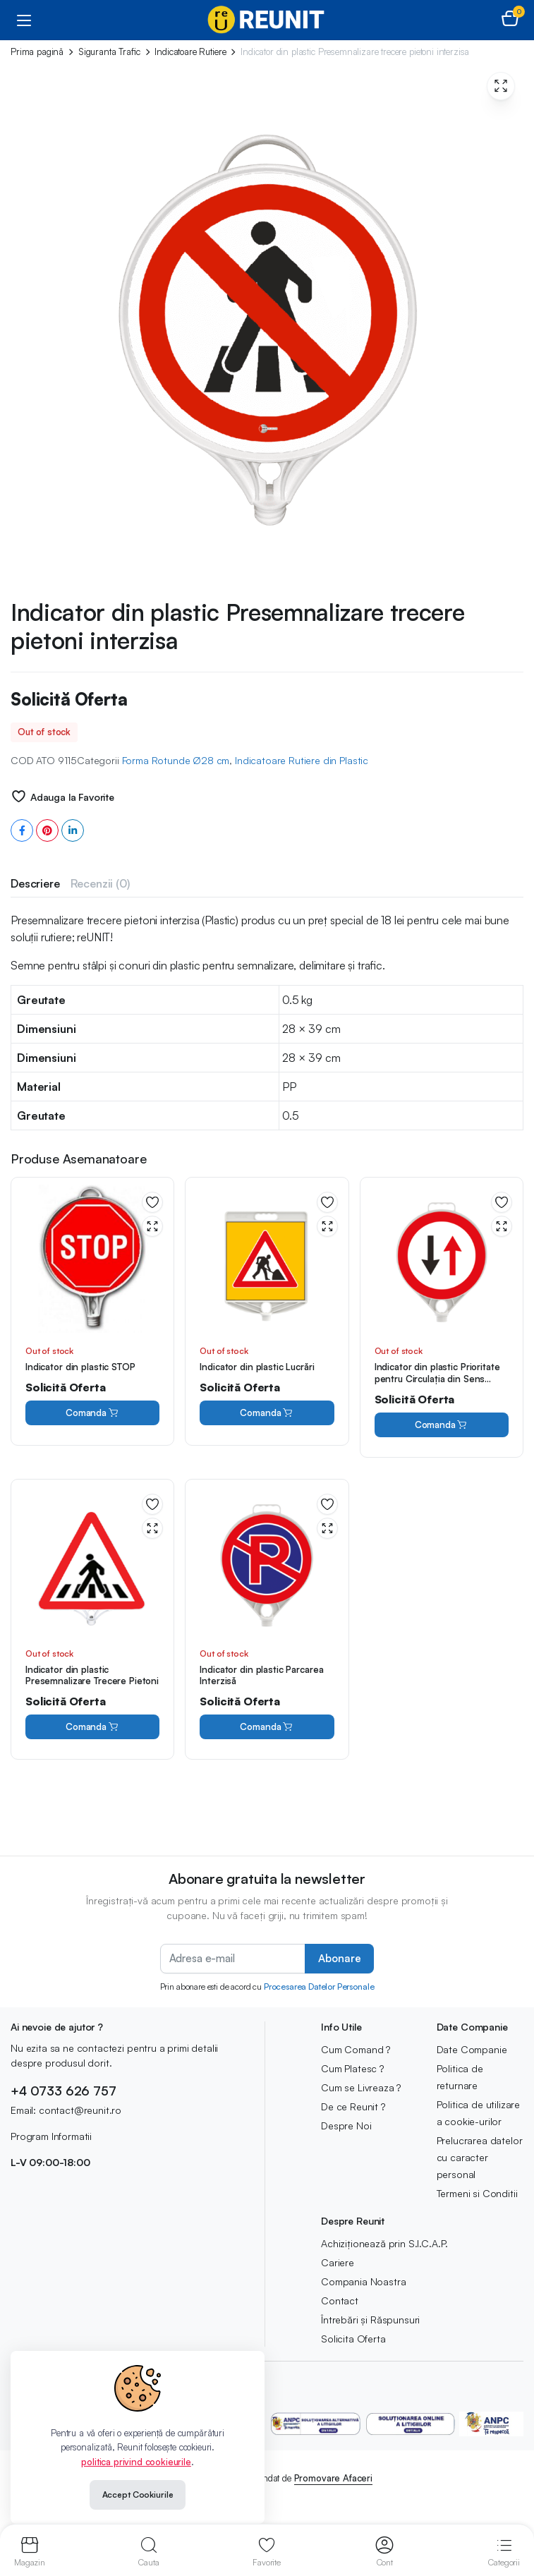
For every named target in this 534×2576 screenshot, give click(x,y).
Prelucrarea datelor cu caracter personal (480, 2157)
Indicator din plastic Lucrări (257, 1366)
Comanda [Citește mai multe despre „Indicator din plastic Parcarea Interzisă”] (266, 1727)
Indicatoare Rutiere (190, 51)
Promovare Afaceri (333, 2478)
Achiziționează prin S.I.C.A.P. (384, 2243)
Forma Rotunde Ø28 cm (176, 760)
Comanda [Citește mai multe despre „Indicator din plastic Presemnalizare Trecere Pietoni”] (92, 1727)
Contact (339, 2300)
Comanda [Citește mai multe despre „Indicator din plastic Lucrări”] (266, 1413)
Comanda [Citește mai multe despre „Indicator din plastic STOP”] (92, 1413)
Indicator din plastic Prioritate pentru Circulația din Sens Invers (437, 1378)
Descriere (35, 883)
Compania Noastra (363, 2281)
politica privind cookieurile (136, 2461)
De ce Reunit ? (353, 2106)
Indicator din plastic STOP (80, 1366)
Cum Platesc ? (352, 2068)
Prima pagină (37, 51)
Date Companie (472, 2049)
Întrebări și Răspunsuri (370, 2320)
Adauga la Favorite (72, 797)
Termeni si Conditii (477, 2193)
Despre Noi (346, 2125)
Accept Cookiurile (138, 2494)
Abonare (339, 1958)
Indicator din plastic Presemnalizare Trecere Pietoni (92, 1675)
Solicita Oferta (353, 2339)
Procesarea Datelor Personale (319, 1986)
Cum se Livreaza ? (361, 2087)
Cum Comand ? (355, 2049)
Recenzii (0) (100, 883)
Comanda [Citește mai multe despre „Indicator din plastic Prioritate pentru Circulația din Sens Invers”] (441, 1425)
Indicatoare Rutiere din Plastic (301, 760)
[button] (510, 19)
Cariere (337, 2262)
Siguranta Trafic (109, 51)
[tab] (35, 883)
